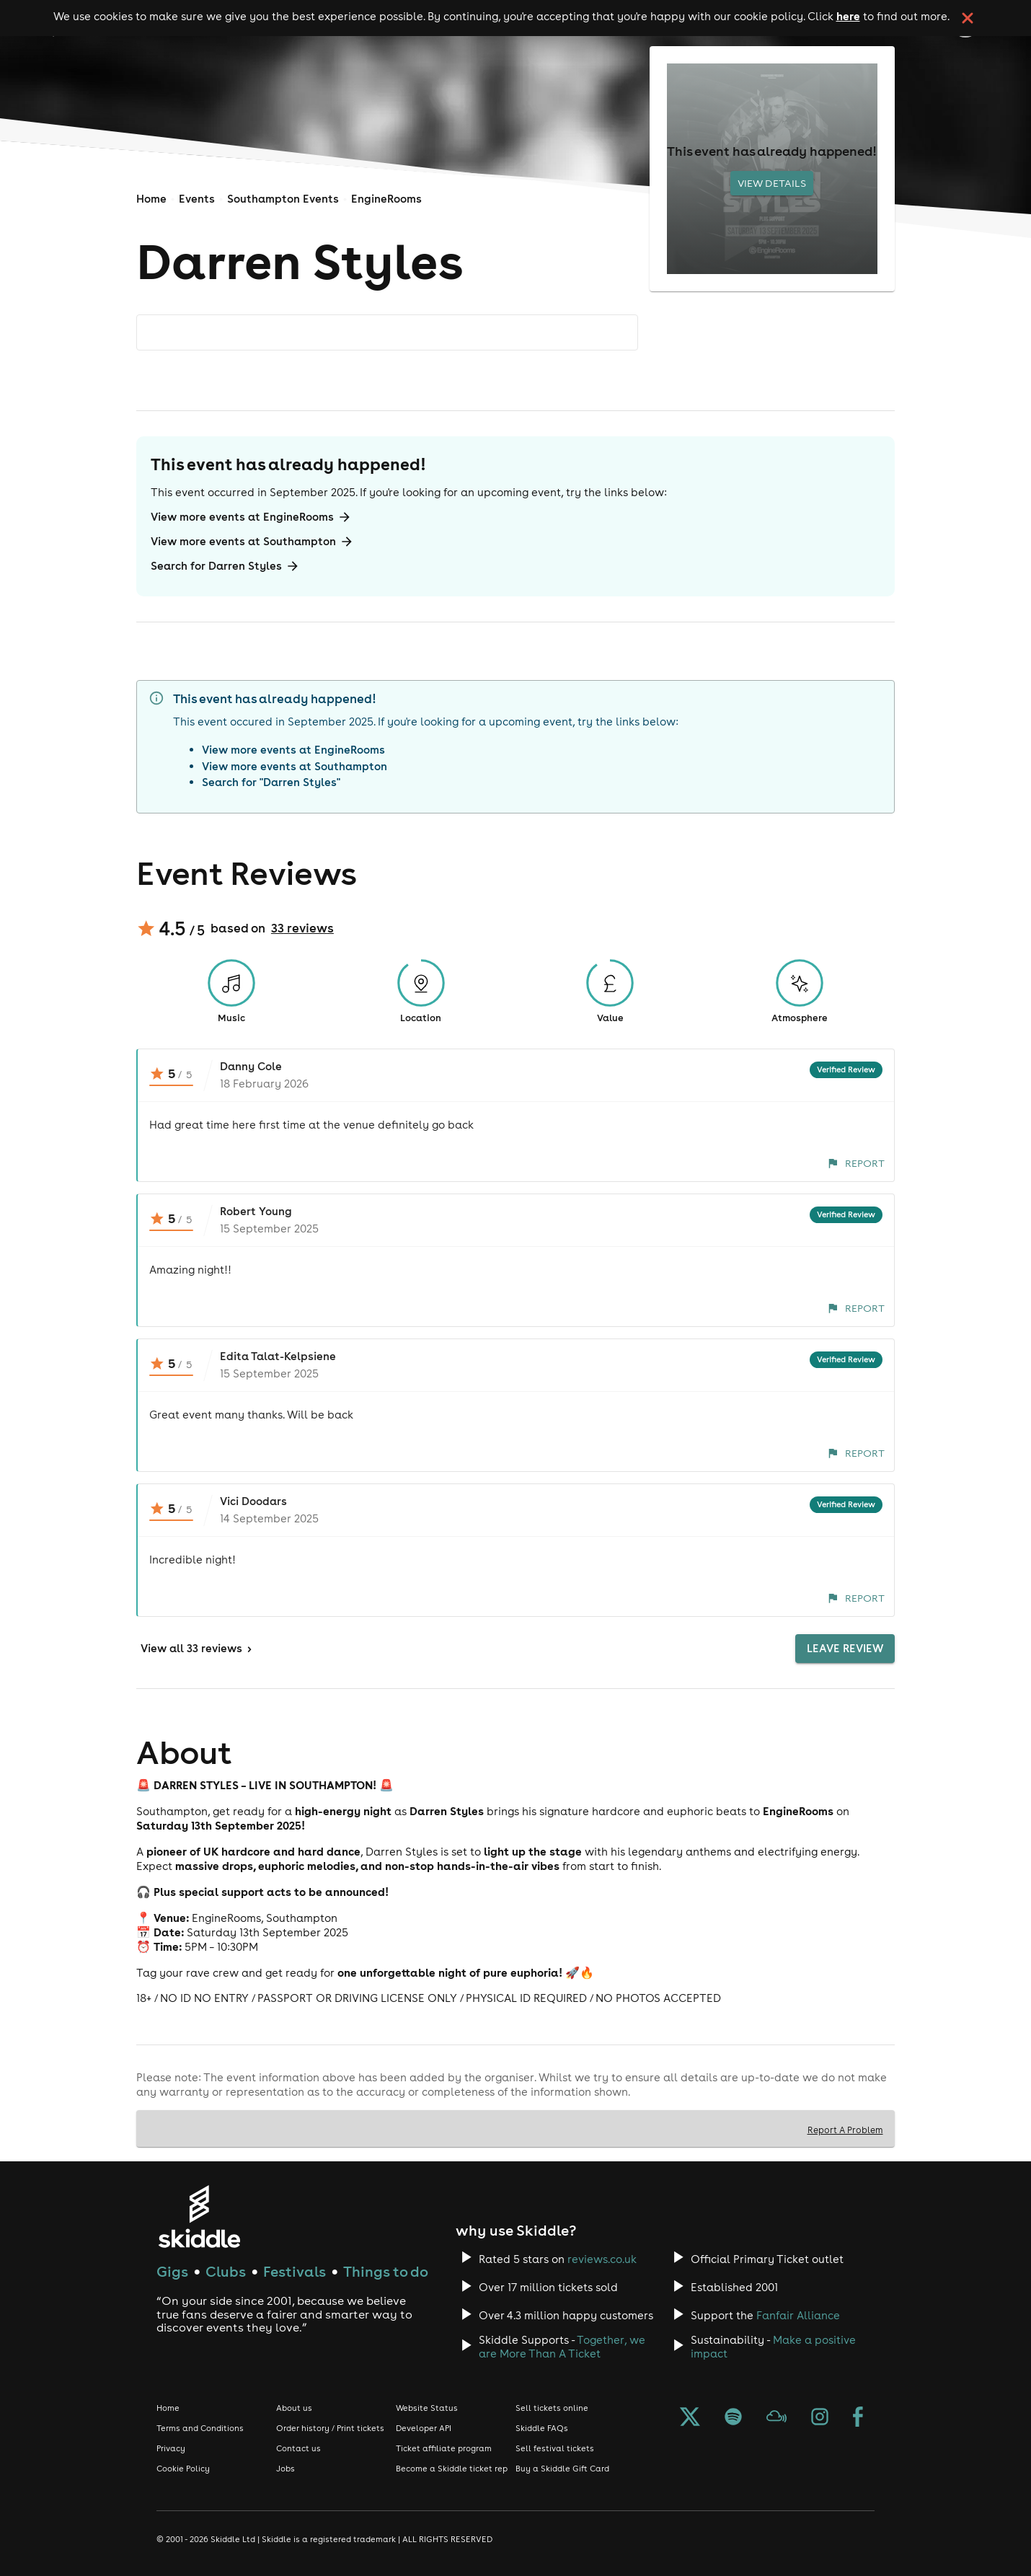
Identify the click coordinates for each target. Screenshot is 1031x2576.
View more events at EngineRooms (251, 517)
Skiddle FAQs (542, 2428)
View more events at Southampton (252, 541)
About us (294, 2408)
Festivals (294, 2271)
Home (151, 199)
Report (856, 1163)
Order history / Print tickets (330, 2428)
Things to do (385, 2271)
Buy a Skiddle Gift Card (562, 2468)
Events (197, 199)
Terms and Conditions (200, 2428)
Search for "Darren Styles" (271, 782)
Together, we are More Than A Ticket (562, 2346)
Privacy (170, 2448)
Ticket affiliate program (444, 2448)
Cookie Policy (183, 2468)
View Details (771, 183)
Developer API (423, 2428)
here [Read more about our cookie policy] (848, 16)
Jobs (285, 2468)
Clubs (225, 2271)
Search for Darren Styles (225, 566)
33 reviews (302, 928)
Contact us (298, 2448)
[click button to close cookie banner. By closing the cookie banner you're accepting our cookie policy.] (967, 18)
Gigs (172, 2271)
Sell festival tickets (555, 2448)
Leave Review (845, 1648)
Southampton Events (283, 199)
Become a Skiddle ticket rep (452, 2468)
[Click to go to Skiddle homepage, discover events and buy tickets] (198, 2216)
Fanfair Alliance (798, 2315)
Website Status (427, 2408)
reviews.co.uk (602, 2259)
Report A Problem (845, 2129)
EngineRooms (386, 199)
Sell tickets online (552, 2408)
